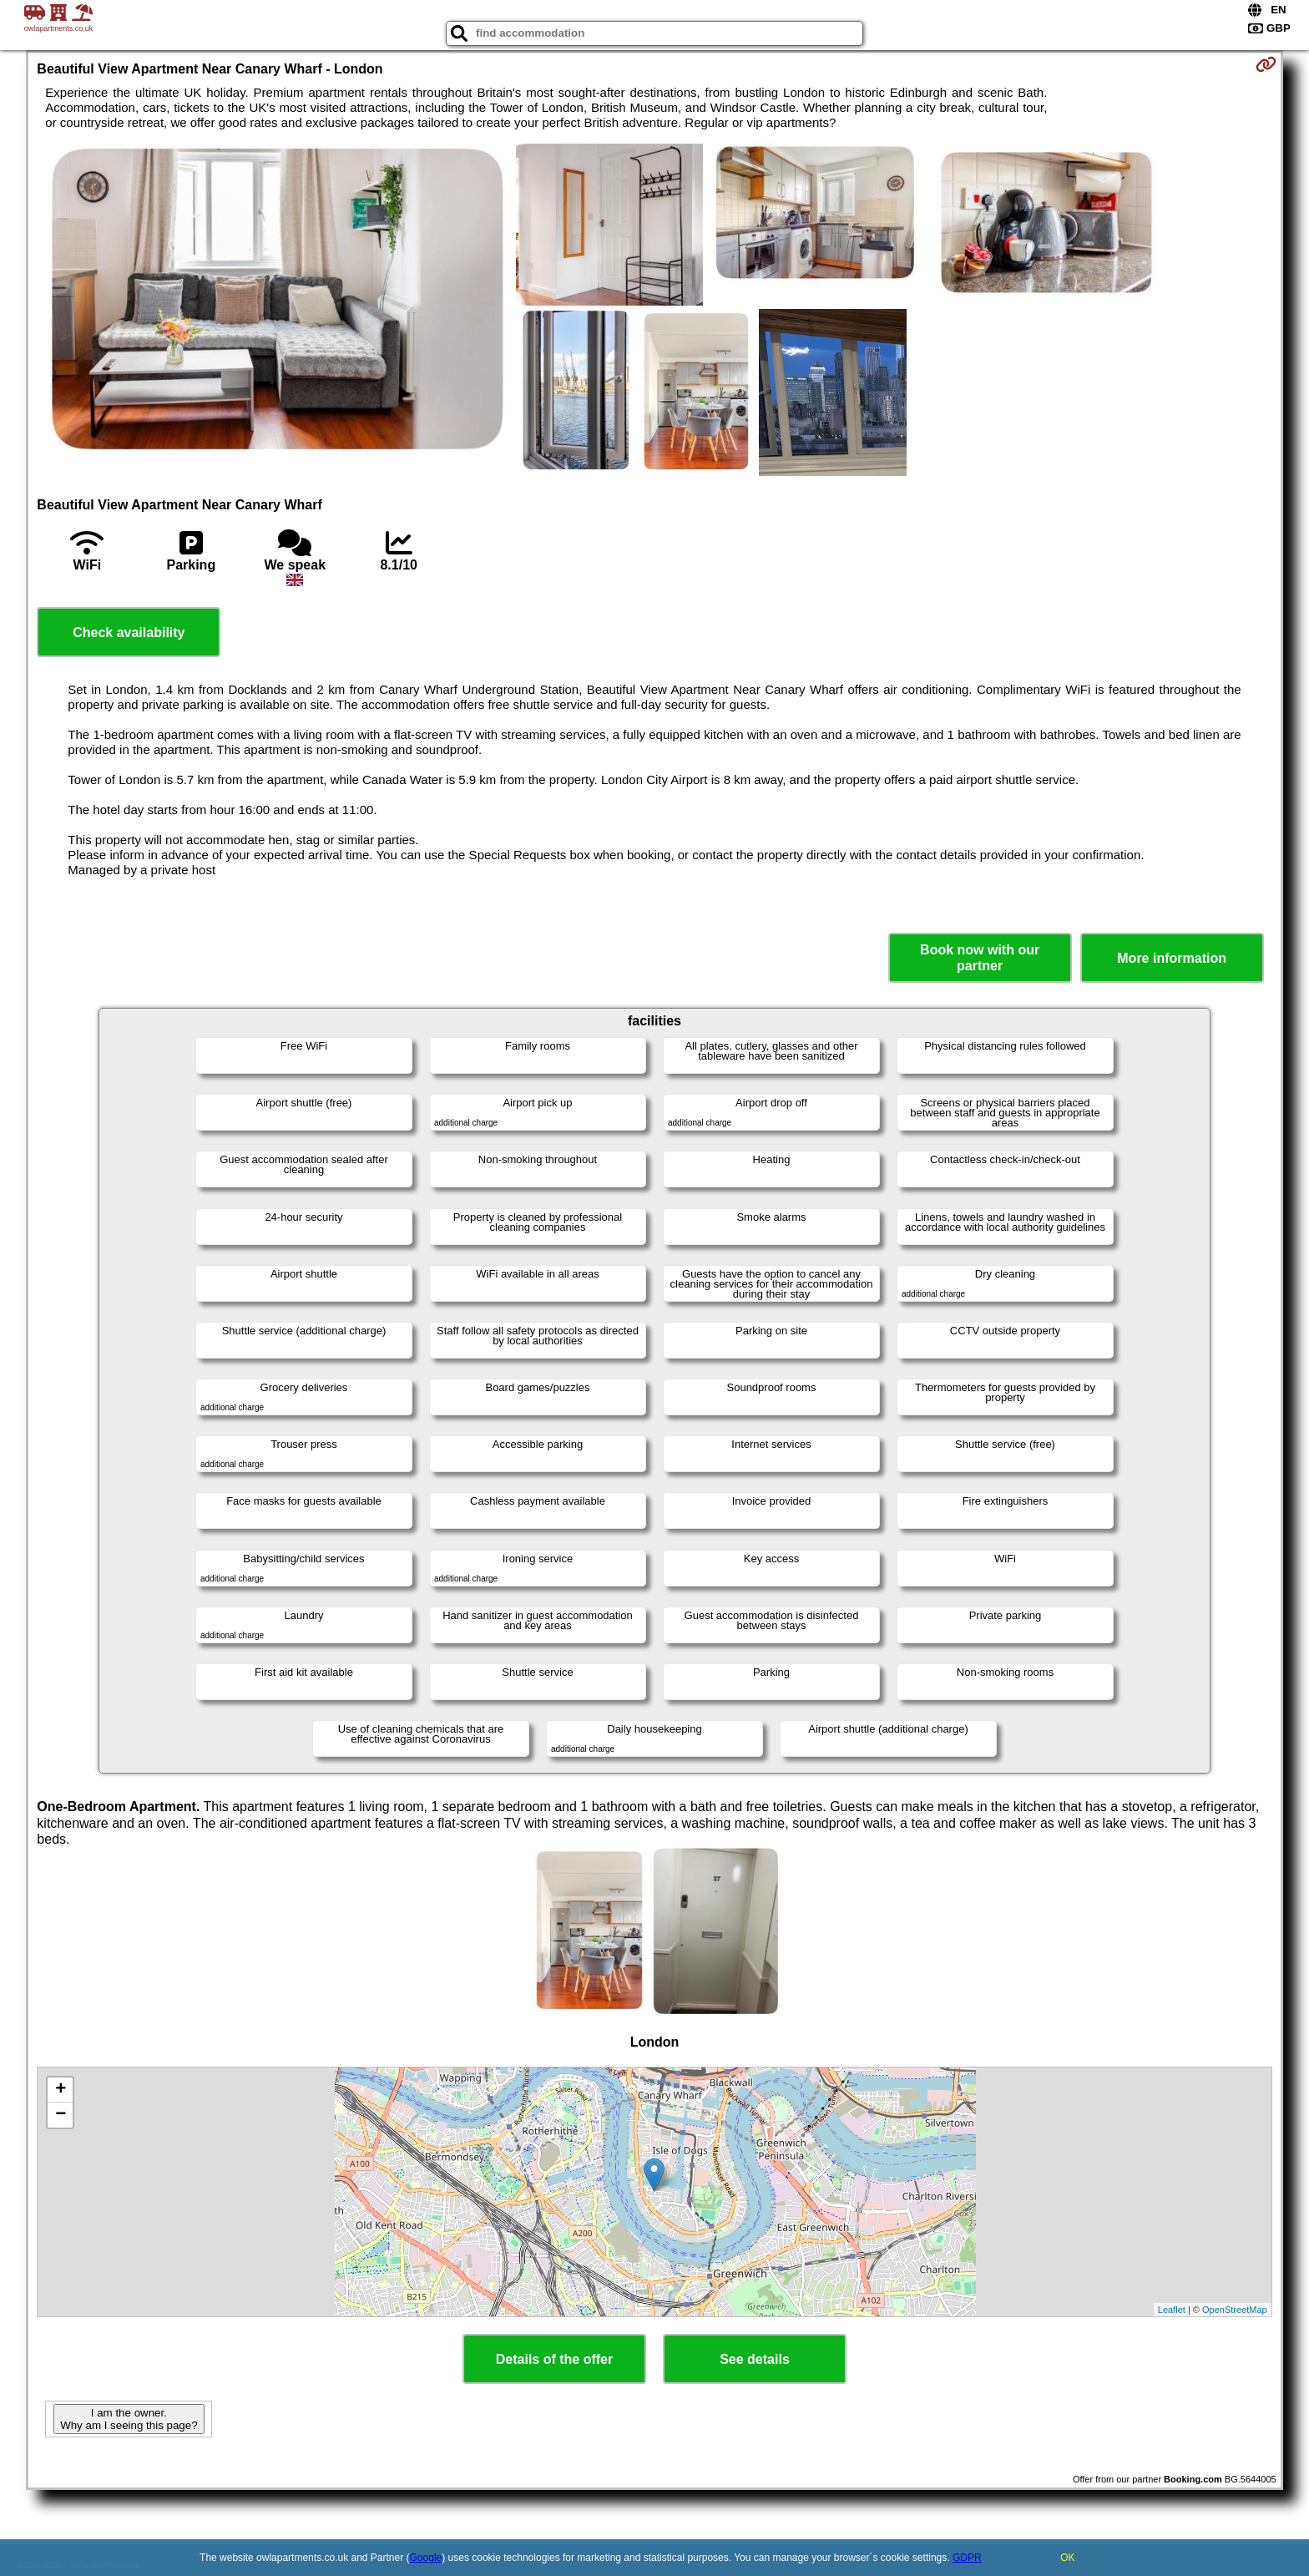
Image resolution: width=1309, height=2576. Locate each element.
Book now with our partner (979, 958)
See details (755, 2359)
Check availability (128, 632)
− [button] (60, 2115)
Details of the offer (554, 2359)
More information (1171, 958)
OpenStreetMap (1234, 2310)
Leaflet (1171, 2310)
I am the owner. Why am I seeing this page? (128, 2419)
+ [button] (60, 2090)
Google (426, 2557)
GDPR (967, 2557)
